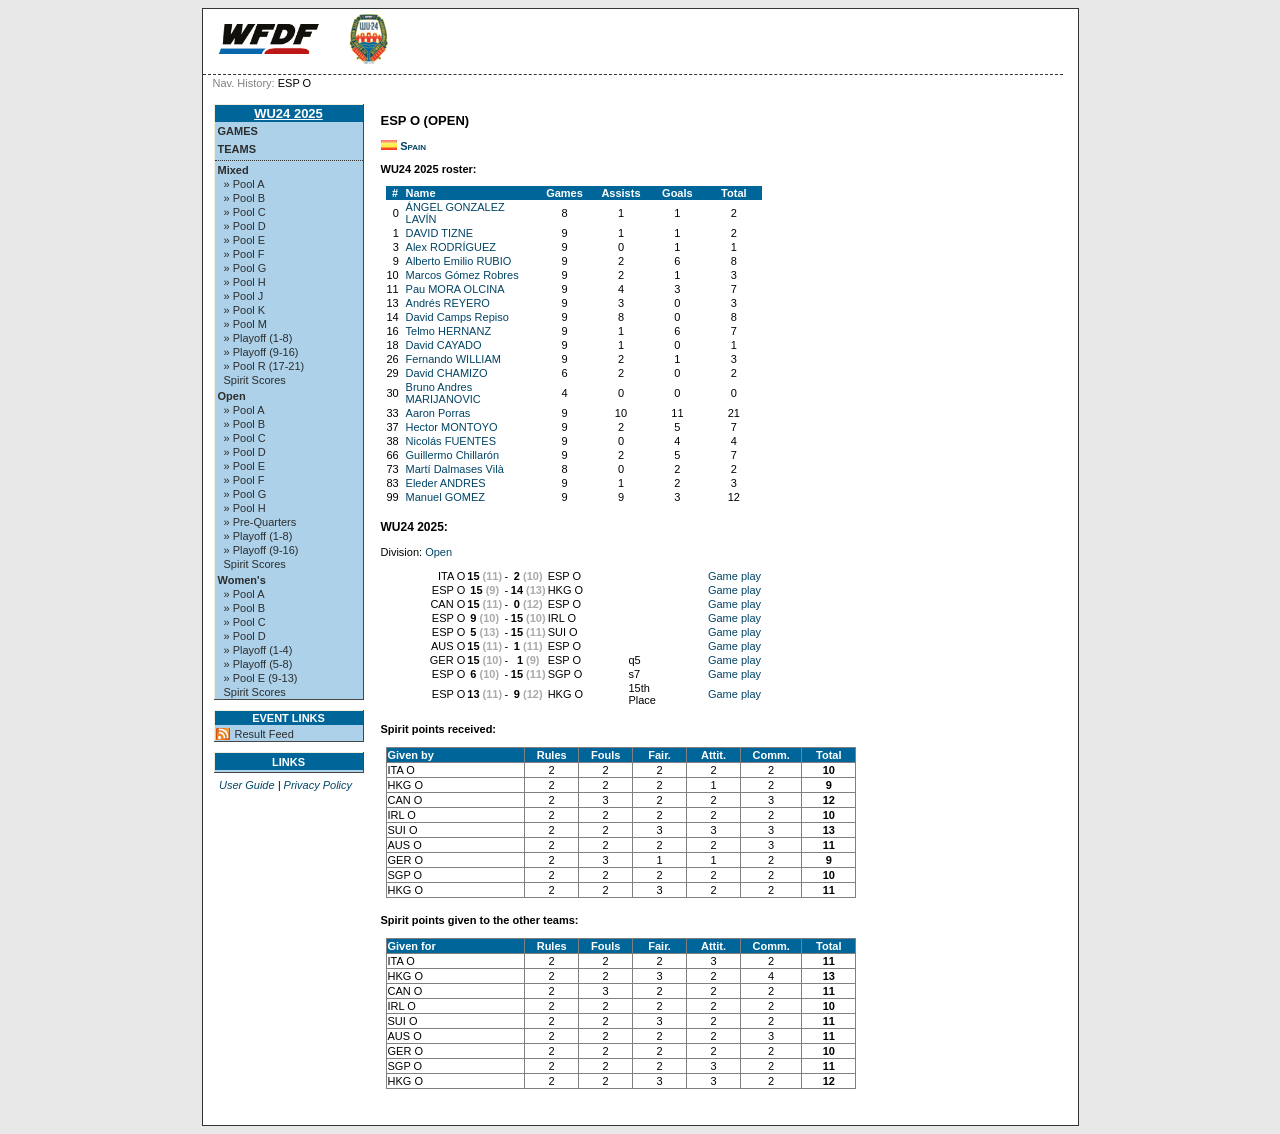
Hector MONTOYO (452, 427)
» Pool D (245, 226)
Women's (242, 580)
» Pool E (245, 240)
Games (238, 131)
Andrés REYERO (448, 303)
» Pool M (245, 324)
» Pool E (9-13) (261, 678)
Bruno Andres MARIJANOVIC (443, 393)
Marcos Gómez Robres (462, 275)
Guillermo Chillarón (453, 455)
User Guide (247, 785)
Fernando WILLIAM (453, 359)
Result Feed (264, 734)
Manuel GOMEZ (445, 497)
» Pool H (245, 282)
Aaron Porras (438, 413)
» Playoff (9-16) (261, 352)
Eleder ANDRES (446, 483)
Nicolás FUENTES (451, 441)
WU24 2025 (288, 113)
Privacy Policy (318, 785)
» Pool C (245, 212)
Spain (413, 146)
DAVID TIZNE (439, 233)
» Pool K (245, 310)
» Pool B (245, 198)
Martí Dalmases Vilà (455, 469)
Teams (237, 149)
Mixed (233, 170)
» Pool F (244, 254)
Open (232, 396)
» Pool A (244, 184)
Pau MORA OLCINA (455, 289)
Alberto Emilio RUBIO (459, 261)
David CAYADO (444, 345)
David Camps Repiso (457, 317)
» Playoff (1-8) (258, 338)
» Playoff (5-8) (258, 664)
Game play (734, 576)
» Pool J (244, 296)
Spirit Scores (255, 380)
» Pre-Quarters (260, 522)
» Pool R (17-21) (264, 366)
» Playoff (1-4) (258, 650)
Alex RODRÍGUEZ (451, 247)
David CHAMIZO (447, 373)
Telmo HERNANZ (449, 331)
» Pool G (245, 268)
